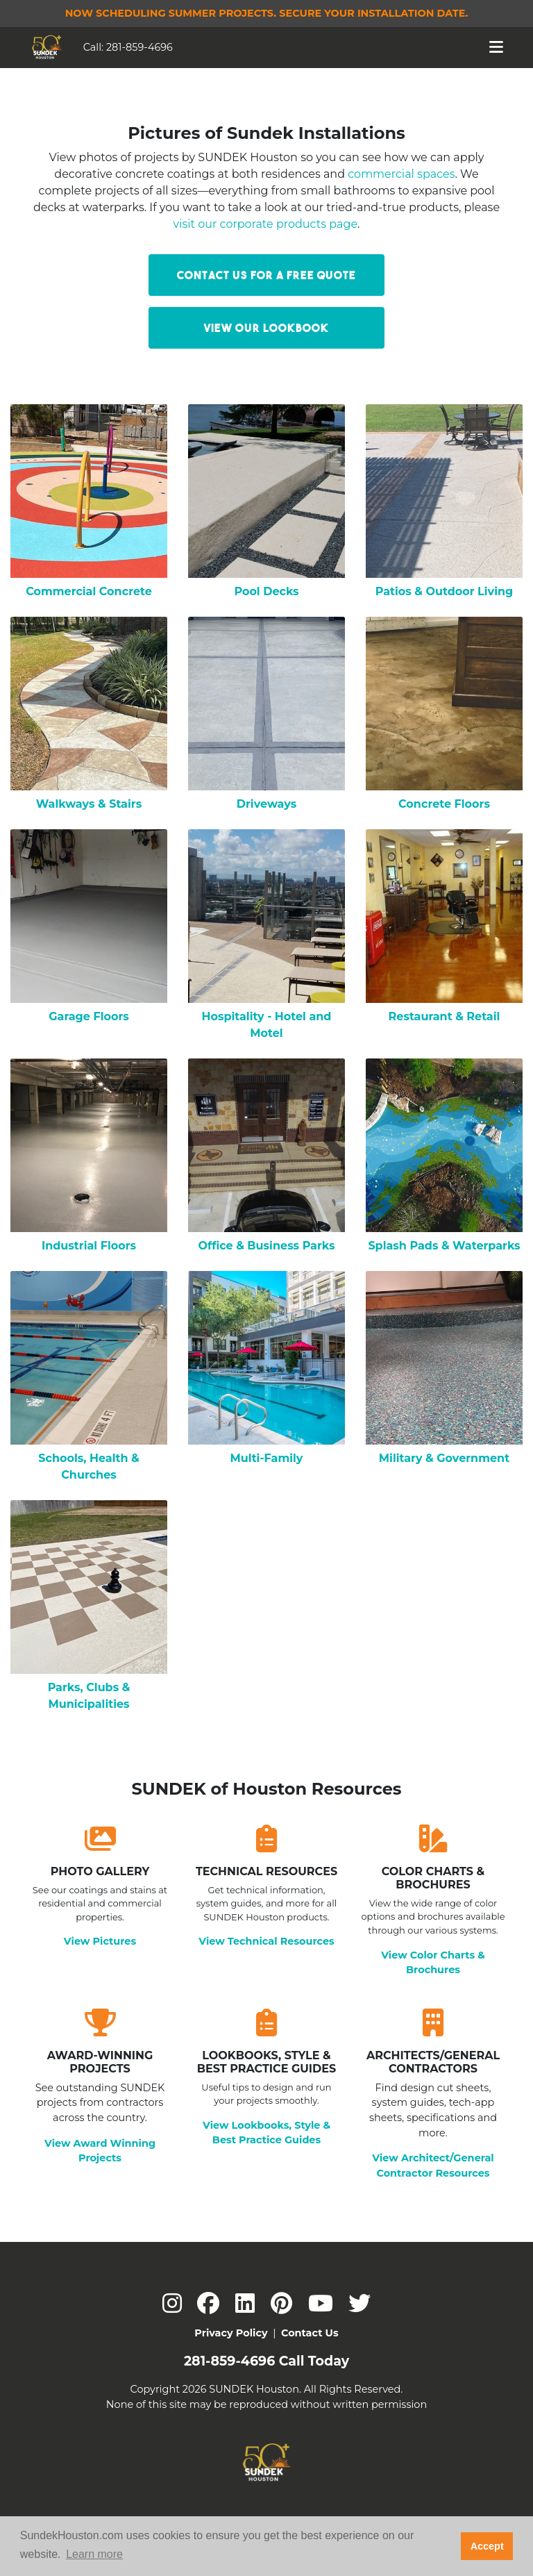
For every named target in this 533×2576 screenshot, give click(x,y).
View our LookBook (266, 328)
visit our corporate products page (266, 224)
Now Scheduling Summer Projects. (266, 13)
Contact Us (310, 2333)
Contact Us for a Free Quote (266, 275)
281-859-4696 (139, 47)
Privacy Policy (230, 2333)
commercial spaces (401, 174)
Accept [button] (487, 2546)
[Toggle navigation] (496, 47)
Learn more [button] (94, 2554)
